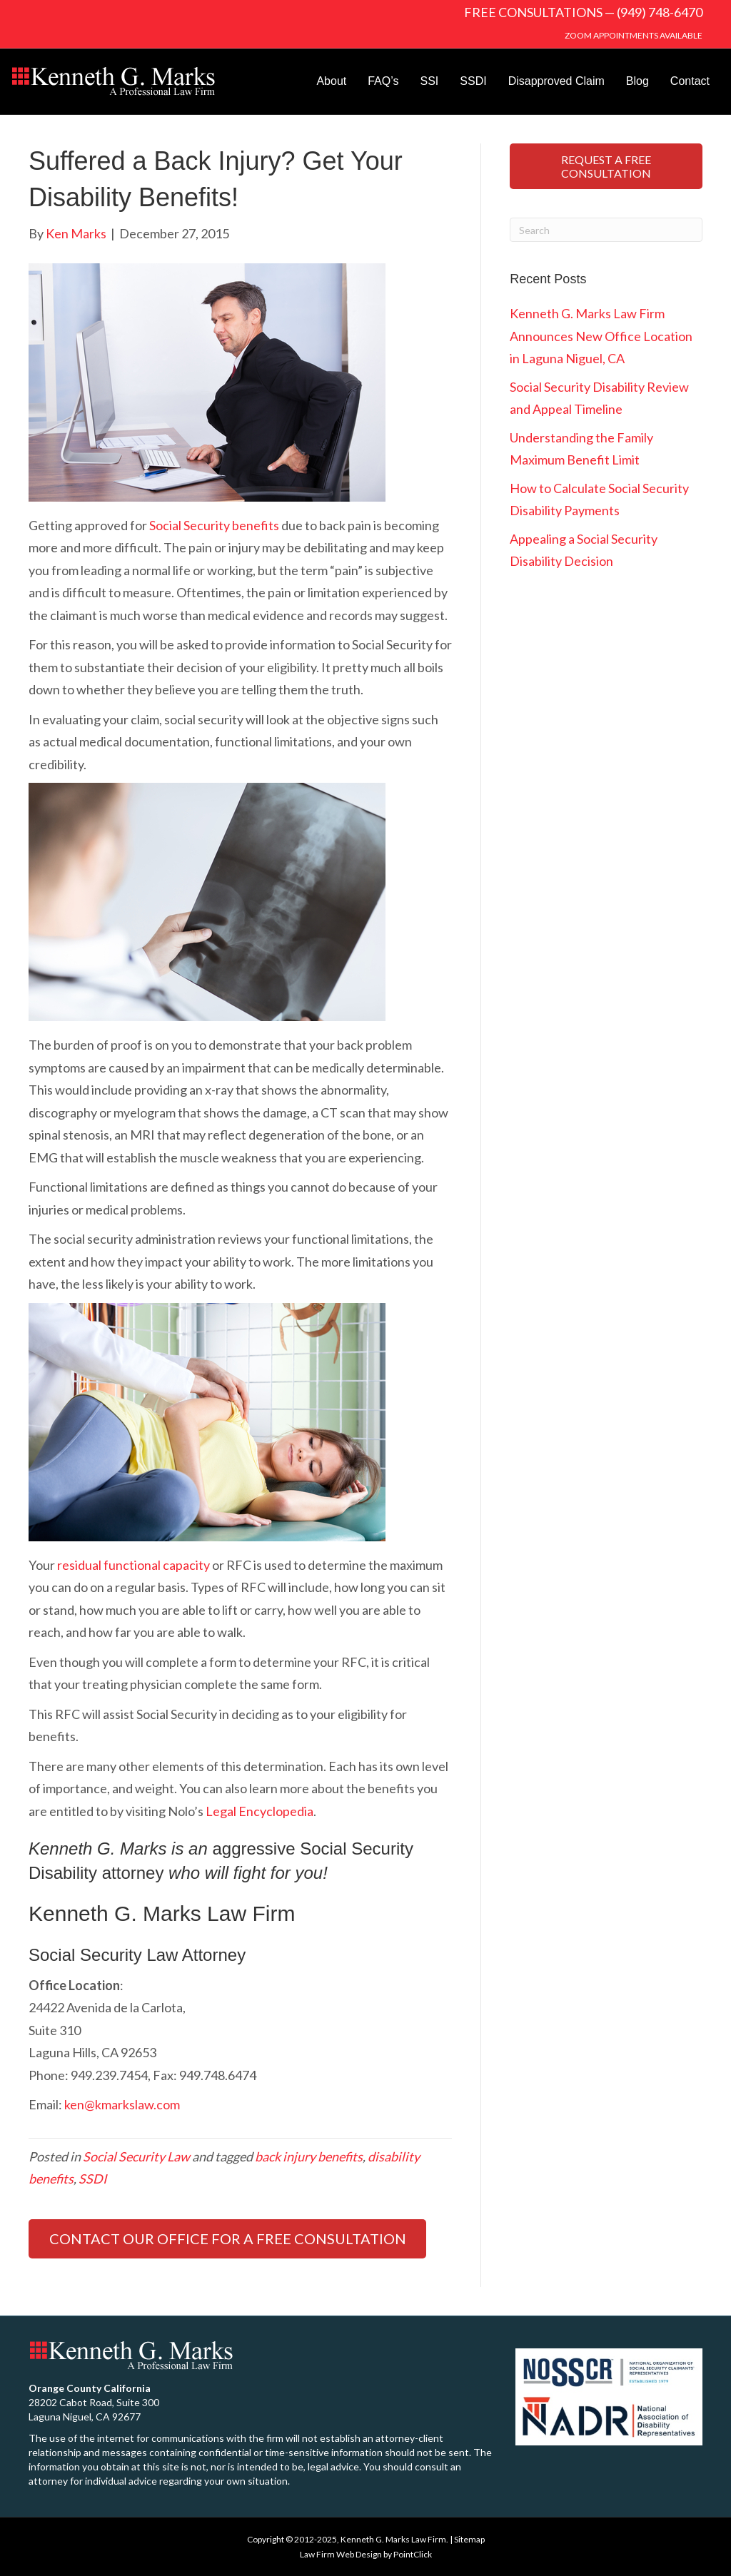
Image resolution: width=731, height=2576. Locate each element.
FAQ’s (383, 81)
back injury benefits (309, 2156)
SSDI (473, 81)
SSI (429, 81)
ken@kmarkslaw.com (122, 2104)
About (331, 81)
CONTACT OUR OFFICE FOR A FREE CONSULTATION (227, 2238)
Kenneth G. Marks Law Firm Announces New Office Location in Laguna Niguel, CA (601, 335)
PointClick (412, 2554)
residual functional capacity (133, 1565)
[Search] (606, 230)
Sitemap (469, 2539)
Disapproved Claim (556, 81)
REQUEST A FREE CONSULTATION (606, 166)
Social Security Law (136, 2156)
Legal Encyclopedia (259, 1811)
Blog (637, 81)
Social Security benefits (214, 525)
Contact (690, 81)
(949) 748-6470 (659, 12)
